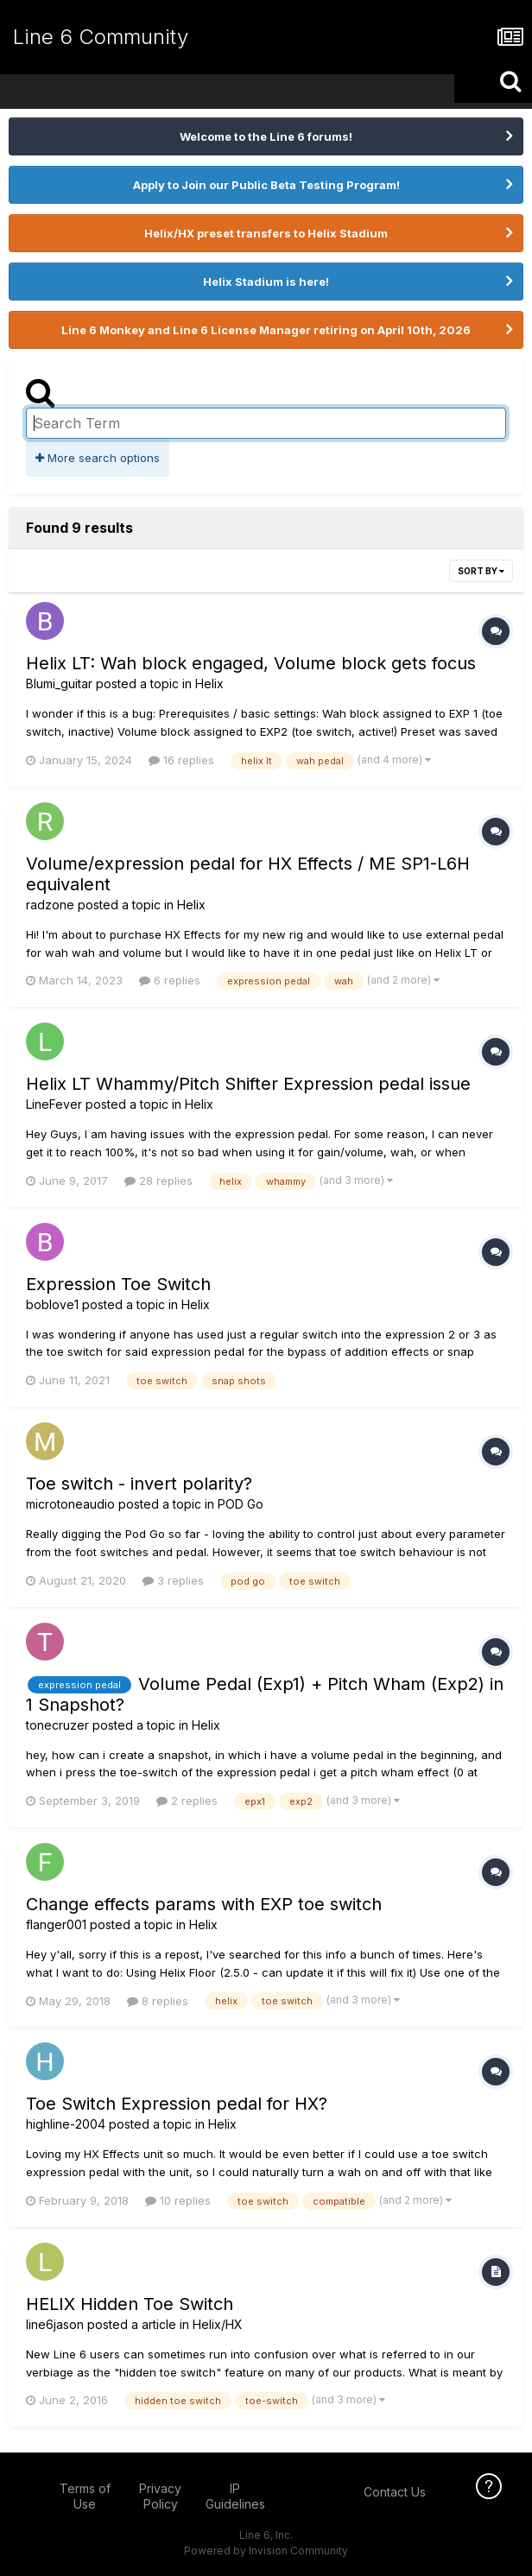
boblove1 (52, 1304)
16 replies (181, 760)
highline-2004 (65, 2124)
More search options (97, 458)
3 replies (173, 1580)
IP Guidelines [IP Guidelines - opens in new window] (235, 2496)
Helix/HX (218, 2324)
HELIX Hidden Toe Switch (129, 2304)
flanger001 (56, 1924)
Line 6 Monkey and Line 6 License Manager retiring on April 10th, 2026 (266, 330)
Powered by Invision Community (266, 2550)
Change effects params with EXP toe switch (204, 1904)
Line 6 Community (100, 36)
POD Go (240, 1504)
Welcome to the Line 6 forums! (266, 136)
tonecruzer (57, 1725)
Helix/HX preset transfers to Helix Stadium (266, 233)
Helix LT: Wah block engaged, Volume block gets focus (251, 663)
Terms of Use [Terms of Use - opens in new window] (85, 2496)
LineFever (54, 1104)
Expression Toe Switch (118, 1284)
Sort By (481, 571)
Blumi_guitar (59, 683)
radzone (50, 904)
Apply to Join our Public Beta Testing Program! (266, 185)
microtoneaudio (70, 1504)
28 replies (158, 1180)
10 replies (178, 2200)
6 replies (169, 980)
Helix (209, 683)
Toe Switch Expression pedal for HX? (176, 2103)
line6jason (55, 2324)
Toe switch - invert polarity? (139, 1483)
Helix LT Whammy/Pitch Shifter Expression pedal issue (248, 1083)
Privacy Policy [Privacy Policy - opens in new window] (160, 2496)
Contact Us (395, 2491)
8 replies (157, 2001)
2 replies (187, 1800)
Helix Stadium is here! (266, 281)
